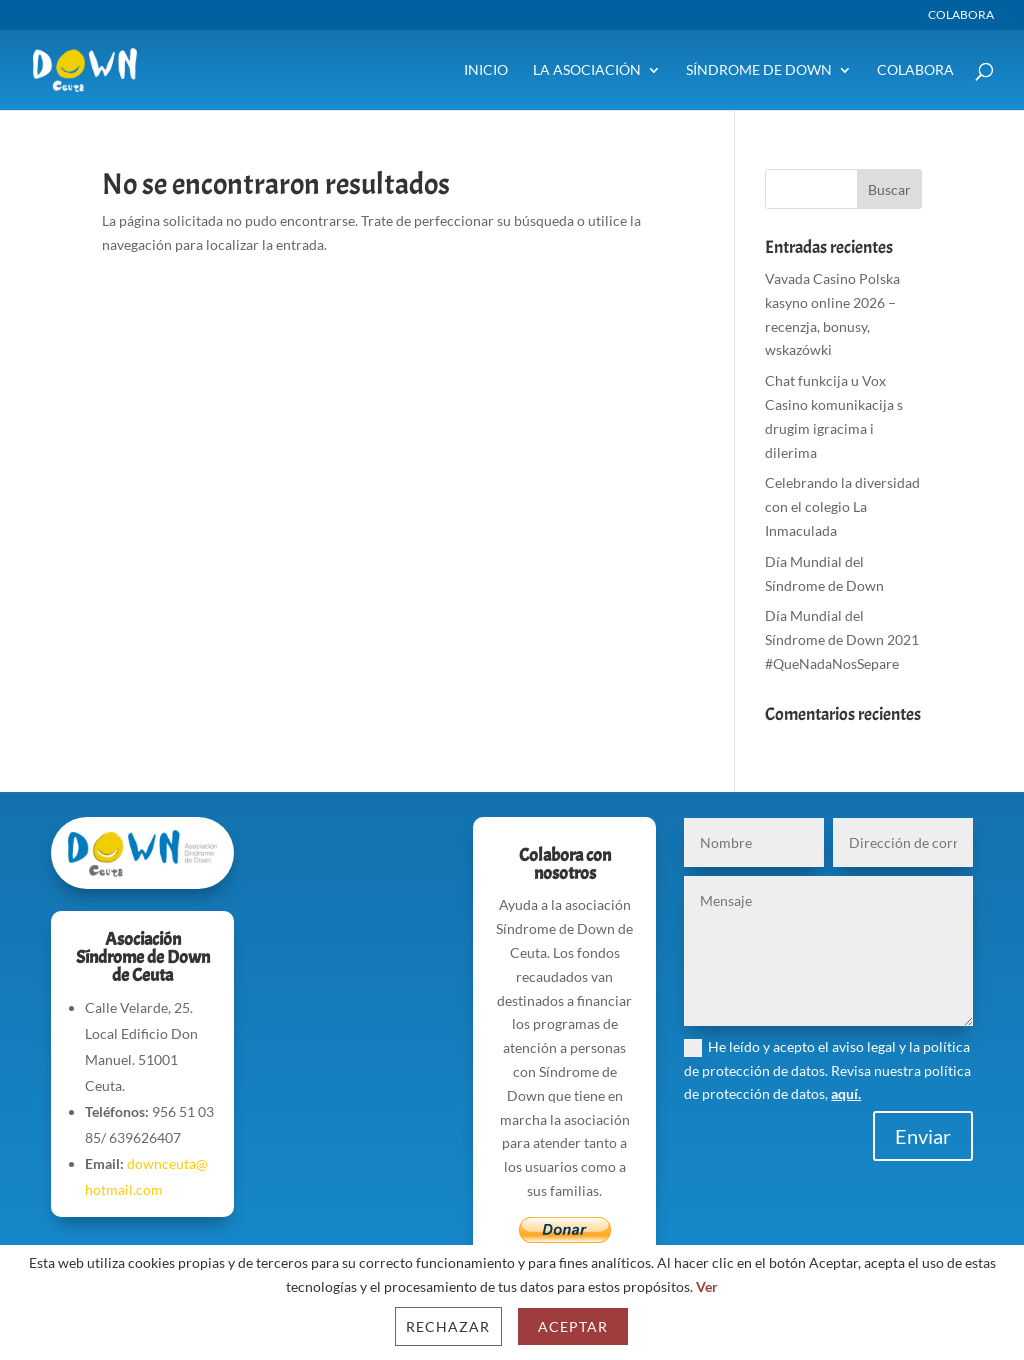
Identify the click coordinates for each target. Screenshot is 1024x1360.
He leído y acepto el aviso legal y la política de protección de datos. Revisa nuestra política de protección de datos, (827, 1070)
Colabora (961, 15)
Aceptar (573, 1326)
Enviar (923, 1136)
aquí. (846, 1093)
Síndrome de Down (759, 70)
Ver (707, 1286)
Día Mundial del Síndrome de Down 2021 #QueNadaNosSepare (842, 639)
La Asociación (587, 70)
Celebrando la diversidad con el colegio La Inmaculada (842, 506)
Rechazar (448, 1326)
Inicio (486, 70)
